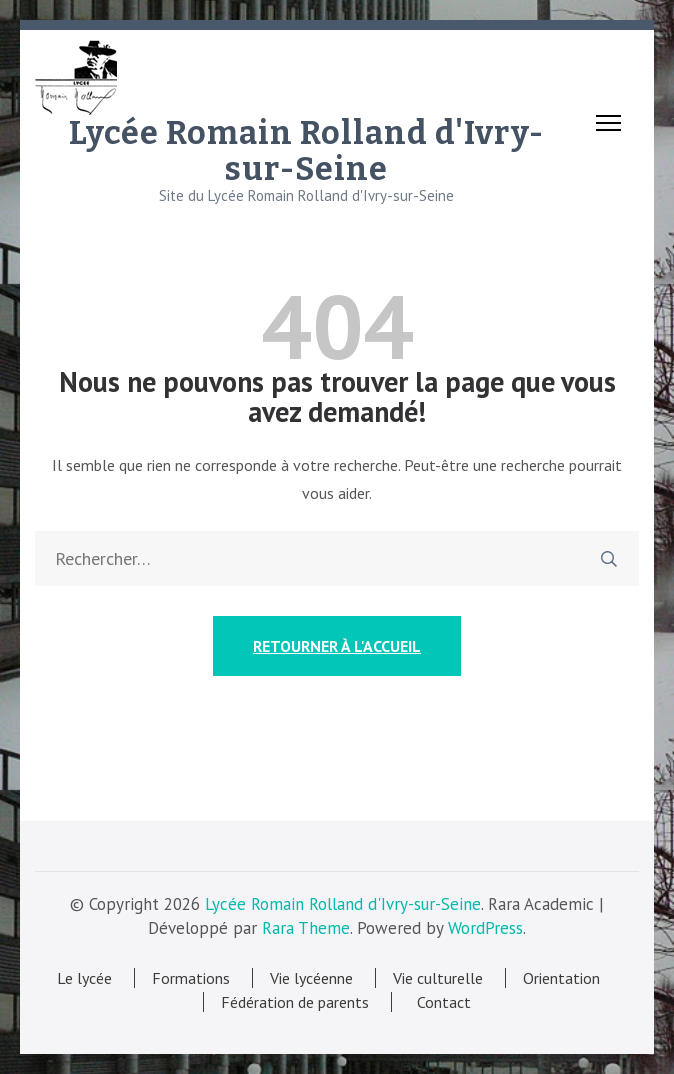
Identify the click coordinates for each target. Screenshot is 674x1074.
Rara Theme (306, 928)
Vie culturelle (438, 978)
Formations (191, 978)
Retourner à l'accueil (337, 646)
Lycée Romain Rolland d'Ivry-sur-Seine (306, 151)
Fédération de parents (295, 1002)
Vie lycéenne (311, 978)
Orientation (561, 978)
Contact (440, 1002)
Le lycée (84, 978)
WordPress (485, 928)
